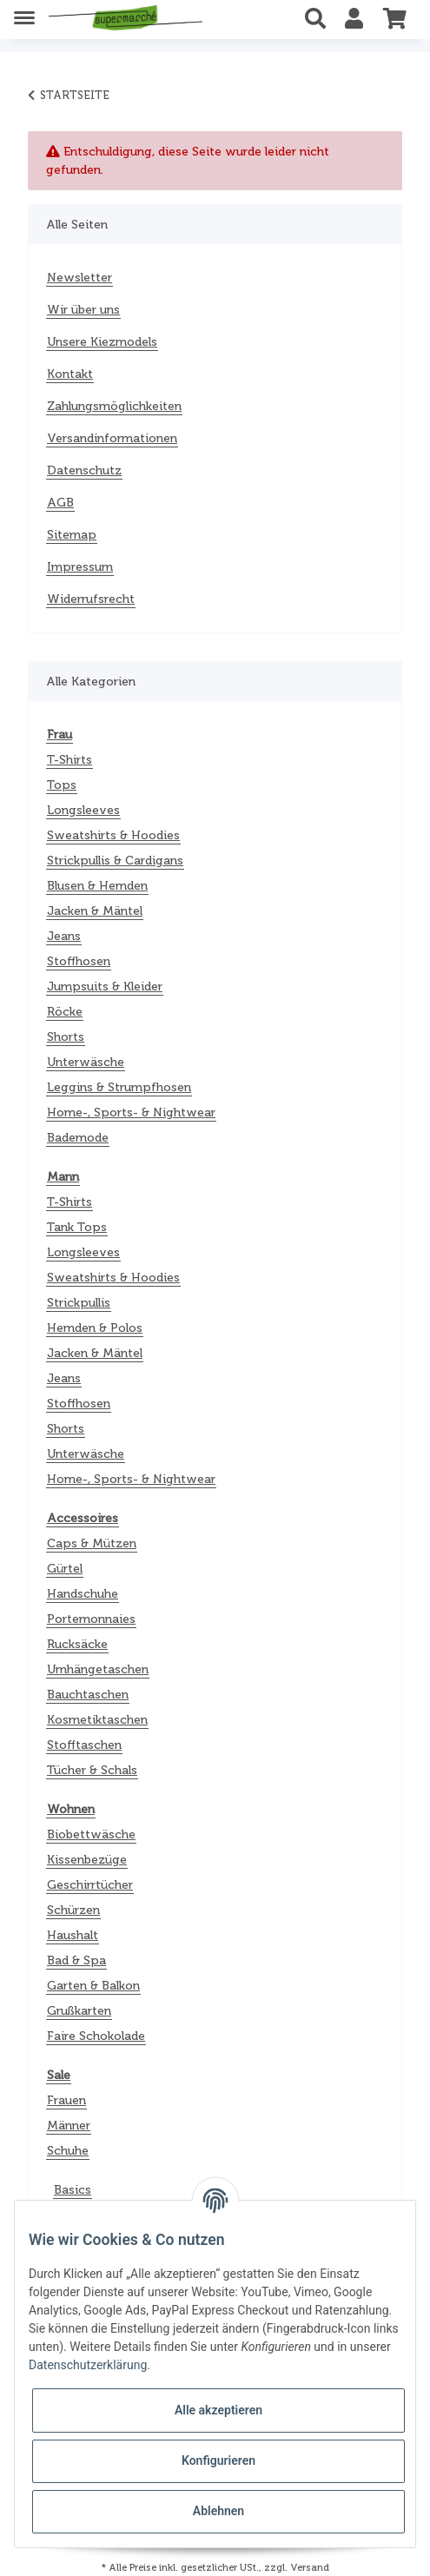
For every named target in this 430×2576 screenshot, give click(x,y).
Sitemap (71, 534)
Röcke (65, 1011)
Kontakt (70, 374)
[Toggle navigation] (24, 11)
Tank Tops (77, 1227)
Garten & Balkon (93, 1985)
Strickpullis (78, 1302)
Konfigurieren (218, 2460)
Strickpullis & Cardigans (115, 860)
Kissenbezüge (87, 1859)
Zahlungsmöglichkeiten (114, 406)
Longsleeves (83, 810)
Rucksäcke (77, 1644)
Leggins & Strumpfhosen (119, 1087)
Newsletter (79, 277)
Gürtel (65, 1568)
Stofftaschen (84, 1745)
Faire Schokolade (96, 2036)
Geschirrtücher (90, 1884)
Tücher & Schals (92, 1770)
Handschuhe (82, 1593)
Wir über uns (83, 309)
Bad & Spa (76, 1960)
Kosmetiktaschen (97, 1719)
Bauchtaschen (88, 1694)
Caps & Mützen (91, 1543)
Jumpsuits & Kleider (104, 986)
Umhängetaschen (98, 1669)
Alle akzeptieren (218, 2410)
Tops (61, 785)
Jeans (64, 936)
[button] (320, 19)
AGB (60, 502)
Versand (309, 2567)
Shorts (65, 1037)
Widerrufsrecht (91, 599)
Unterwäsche (85, 1062)
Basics (72, 2189)
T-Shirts (69, 759)
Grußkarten (79, 2010)
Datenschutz (84, 470)
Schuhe (68, 2150)
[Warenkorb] (395, 19)
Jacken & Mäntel (94, 911)
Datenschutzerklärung (88, 2365)
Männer (68, 2125)
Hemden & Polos (94, 1328)
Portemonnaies (91, 1619)
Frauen (66, 2100)
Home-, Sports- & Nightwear (131, 1112)
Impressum (80, 567)
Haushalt (72, 1935)
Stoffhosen (78, 961)
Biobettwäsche (91, 1834)
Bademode (78, 1137)
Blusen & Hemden (97, 885)
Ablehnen (218, 2511)
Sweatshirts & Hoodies (113, 835)
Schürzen (73, 1910)
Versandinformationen (112, 438)
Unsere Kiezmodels (102, 341)
